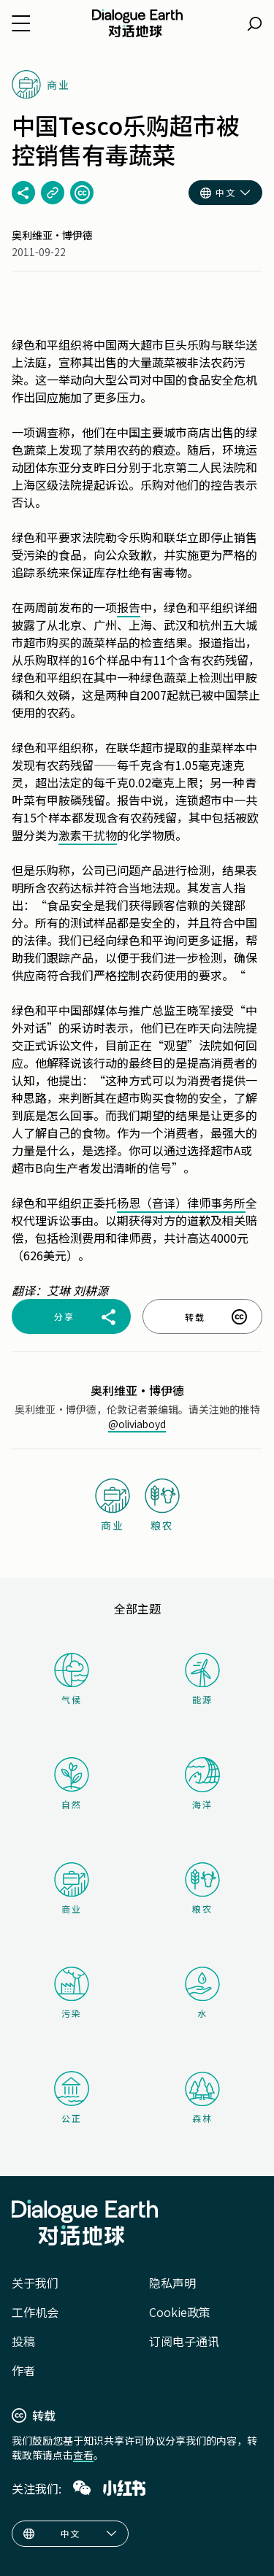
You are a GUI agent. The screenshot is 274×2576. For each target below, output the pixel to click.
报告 (128, 607)
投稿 (23, 2341)
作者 (23, 2370)
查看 (83, 2455)
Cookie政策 (179, 2312)
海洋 (202, 1783)
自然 (71, 1783)
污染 (71, 1993)
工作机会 (35, 2312)
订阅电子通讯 (184, 2341)
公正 (71, 2097)
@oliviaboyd (137, 1423)
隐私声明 (172, 2282)
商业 (71, 1888)
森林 (202, 2098)
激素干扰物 (87, 835)
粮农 (202, 1888)
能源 (202, 1679)
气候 (71, 1679)
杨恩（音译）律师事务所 (181, 1202)
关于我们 (35, 2282)
